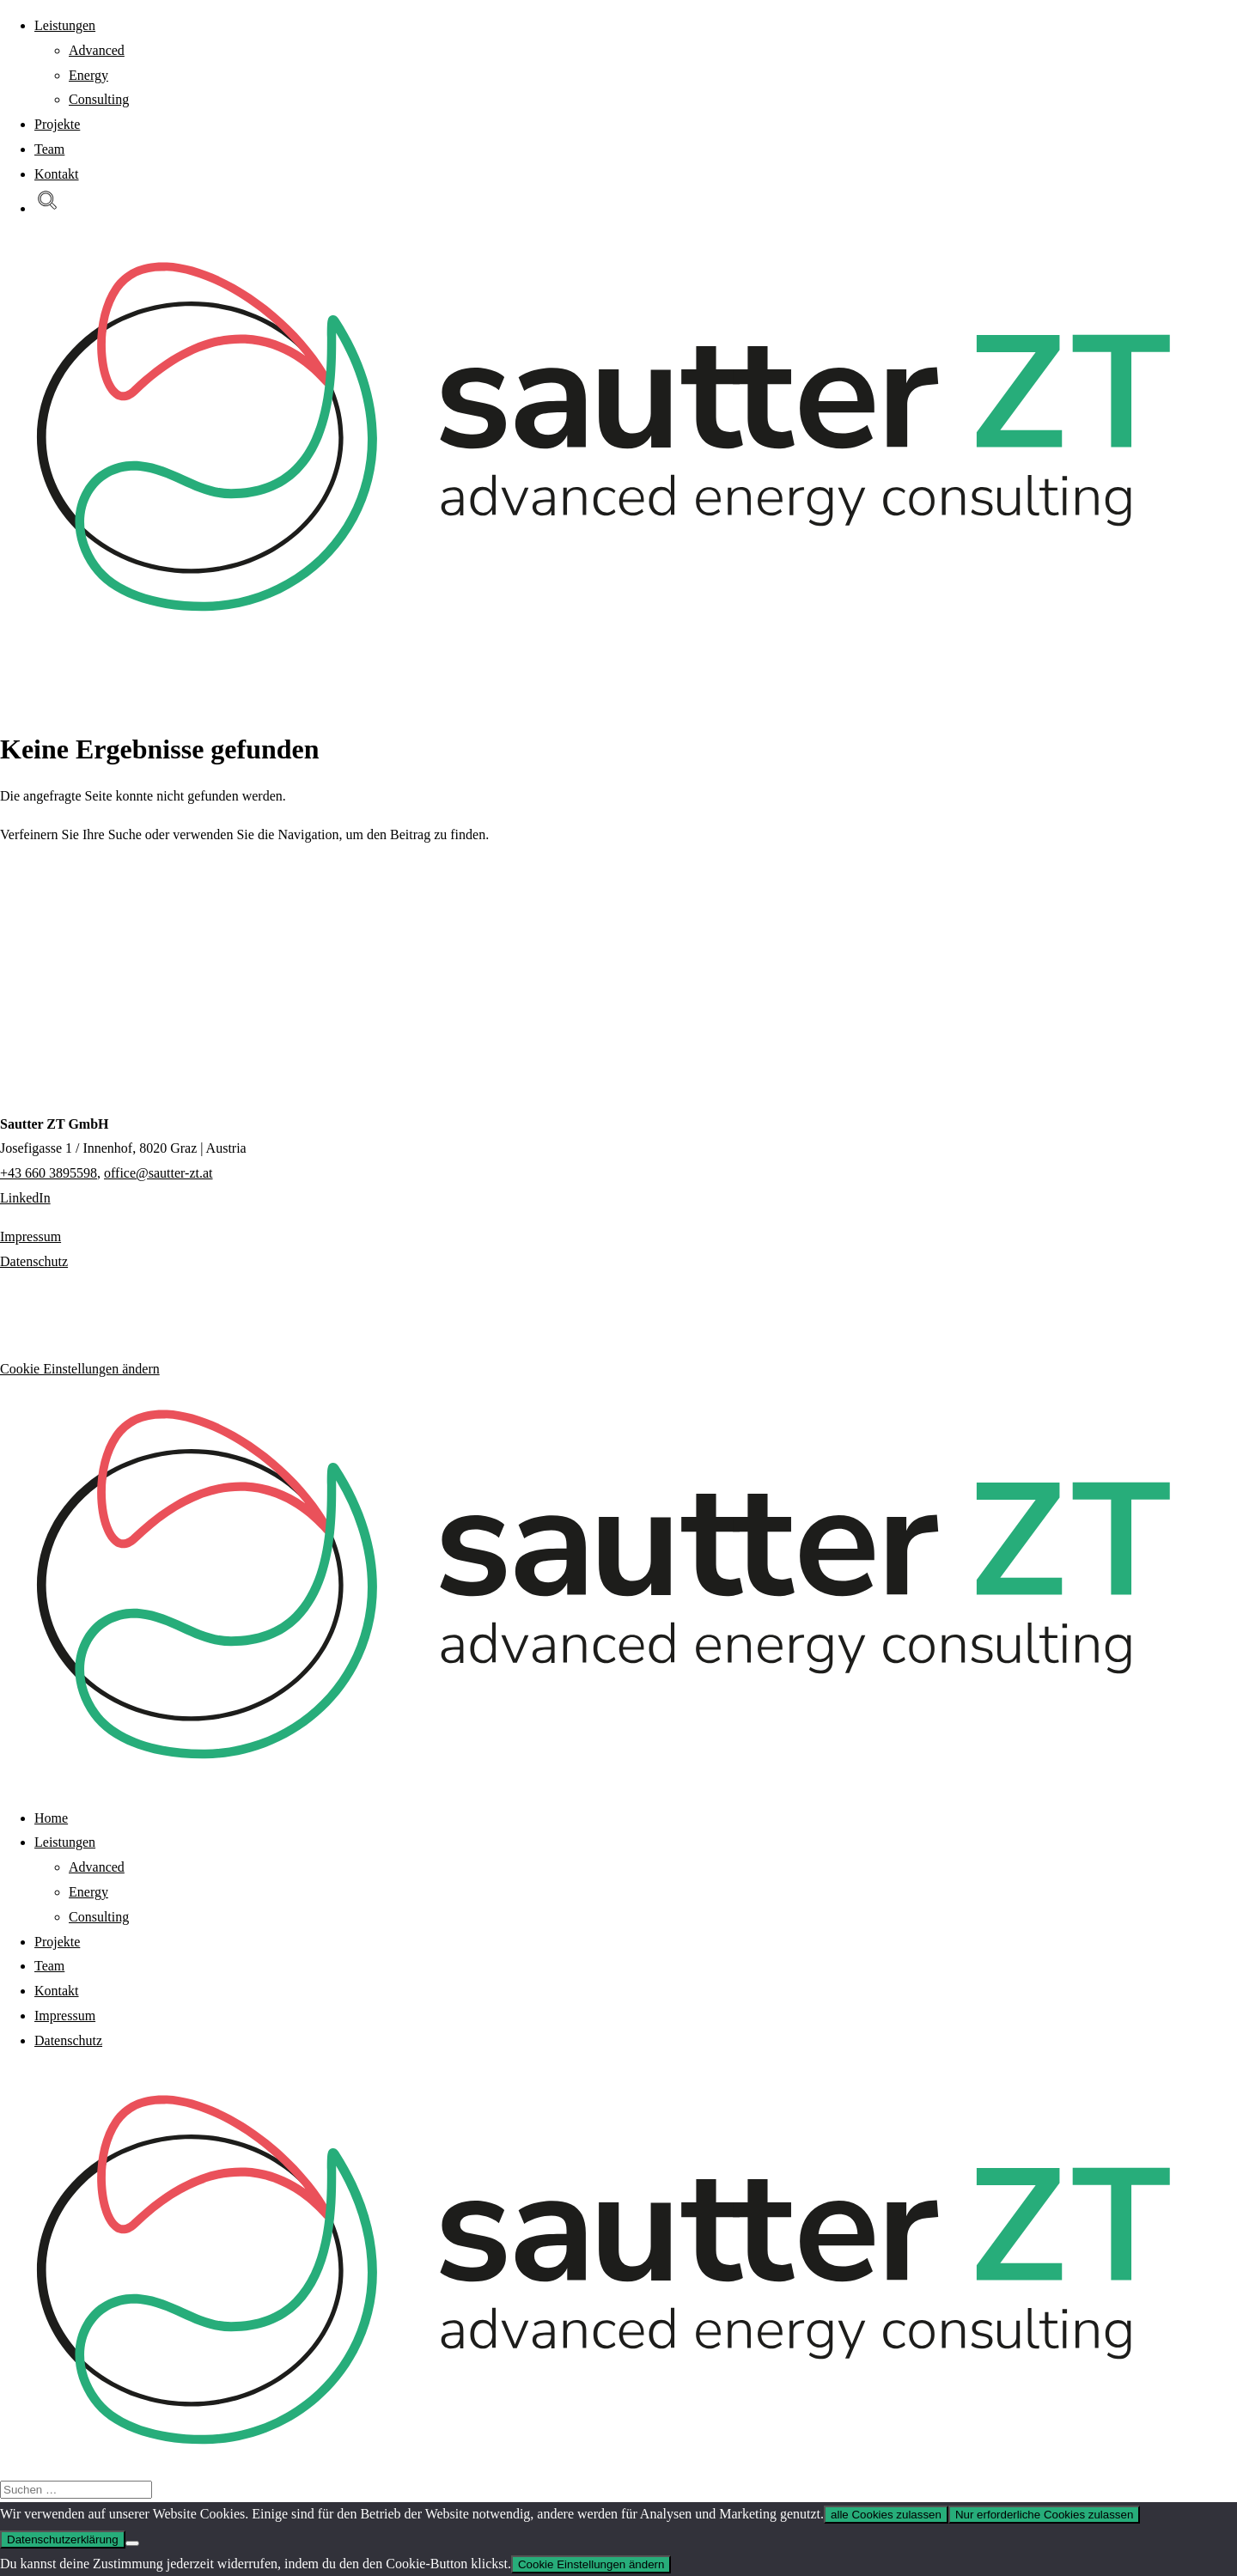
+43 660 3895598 (48, 1173)
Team (49, 149)
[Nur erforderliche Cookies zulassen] (132, 2543)
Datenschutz (34, 1261)
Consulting (99, 99)
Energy (88, 75)
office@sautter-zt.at (158, 1173)
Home (51, 1818)
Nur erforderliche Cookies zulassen (1044, 2514)
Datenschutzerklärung (63, 2539)
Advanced (97, 50)
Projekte (57, 124)
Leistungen (64, 25)
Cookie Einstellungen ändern (80, 1368)
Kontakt (56, 174)
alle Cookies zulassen (886, 2514)
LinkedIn (25, 1198)
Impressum (30, 1236)
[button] (47, 208)
